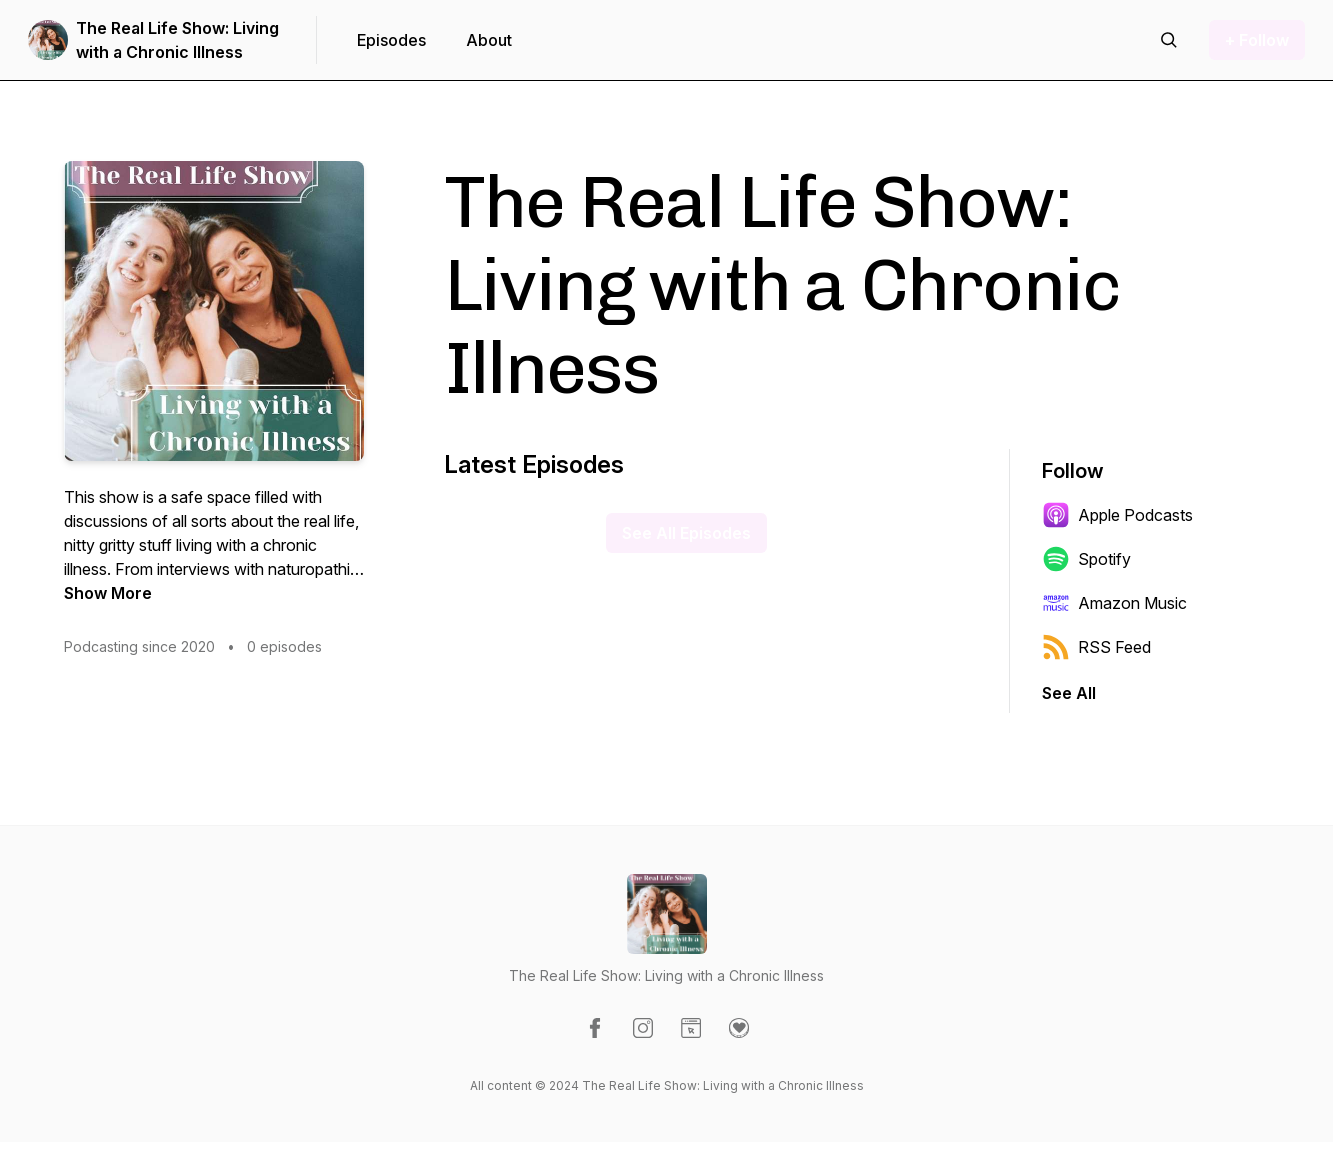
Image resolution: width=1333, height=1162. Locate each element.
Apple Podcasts (1117, 515)
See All (1069, 693)
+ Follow (1257, 40)
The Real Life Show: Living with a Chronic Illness (177, 40)
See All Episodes (686, 533)
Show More (108, 593)
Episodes (391, 40)
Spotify (1086, 559)
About (489, 40)
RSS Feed (1096, 647)
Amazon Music (1114, 603)
